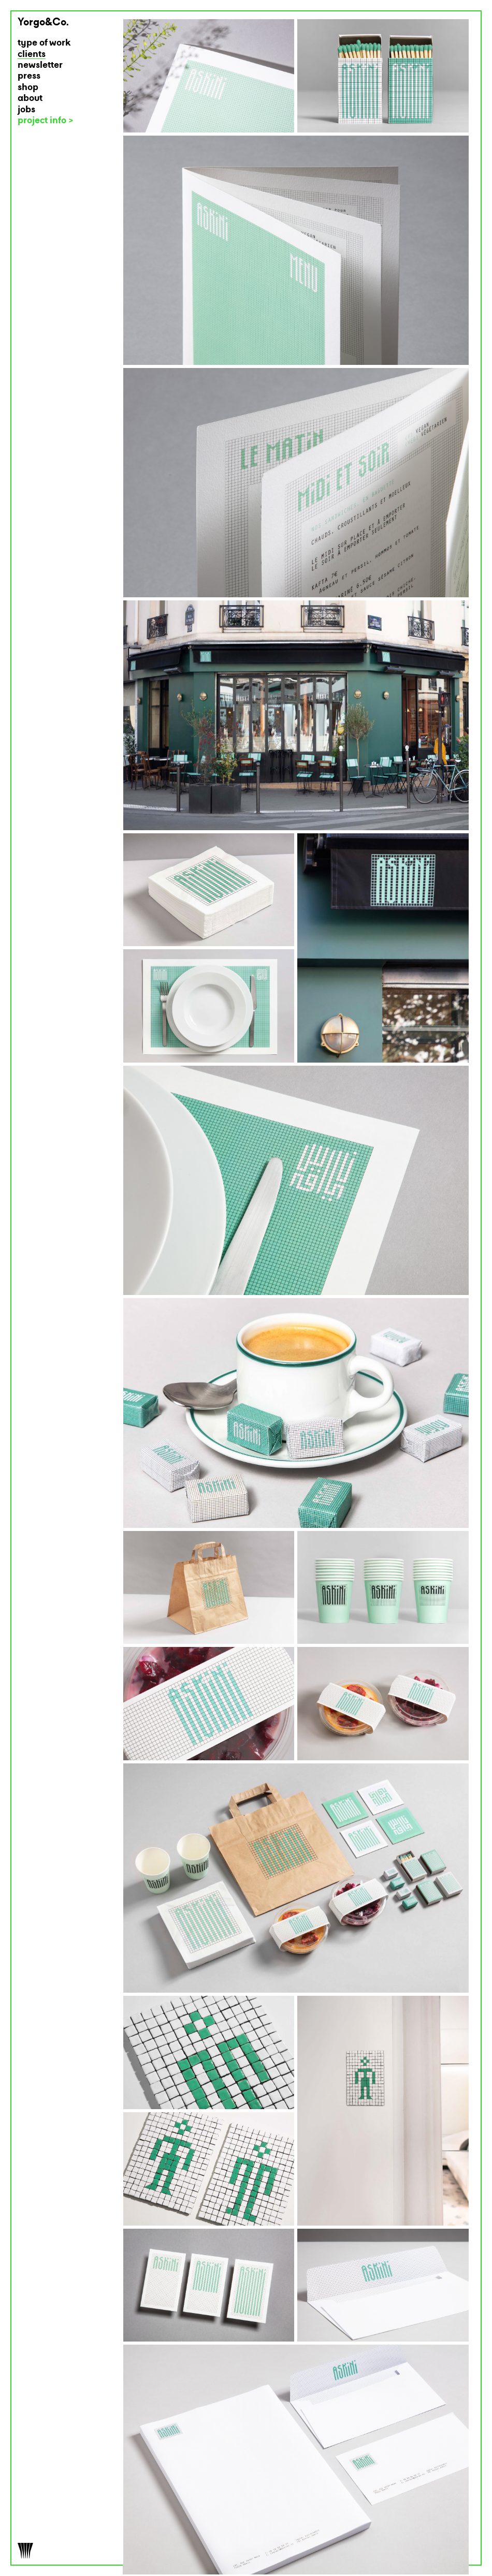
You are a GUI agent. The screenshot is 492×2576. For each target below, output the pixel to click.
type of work (44, 43)
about (30, 98)
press (29, 76)
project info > (46, 120)
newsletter (40, 65)
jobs (26, 110)
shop (28, 87)
